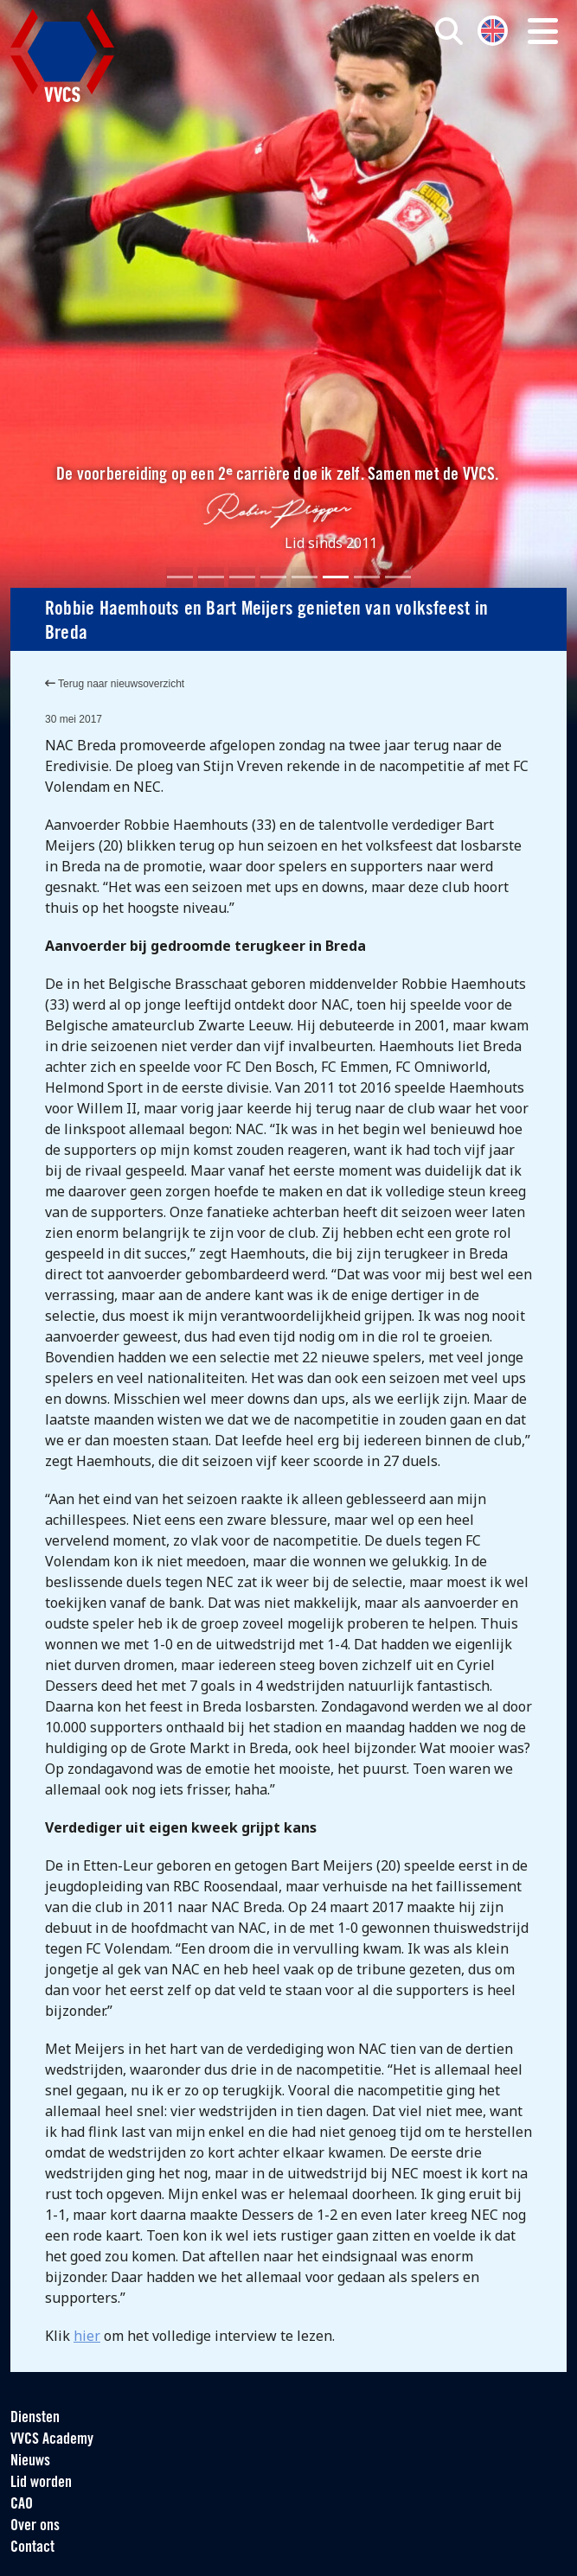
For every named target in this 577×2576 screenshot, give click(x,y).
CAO (21, 2504)
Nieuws (30, 2461)
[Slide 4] (273, 577)
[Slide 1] (180, 577)
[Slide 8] (398, 577)
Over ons (35, 2526)
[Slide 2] (211, 577)
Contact (32, 2548)
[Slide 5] (304, 577)
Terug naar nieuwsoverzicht (114, 684)
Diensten (35, 2418)
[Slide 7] (367, 577)
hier (87, 2335)
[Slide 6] (336, 577)
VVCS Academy (51, 2440)
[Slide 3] (242, 577)
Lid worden (41, 2483)
